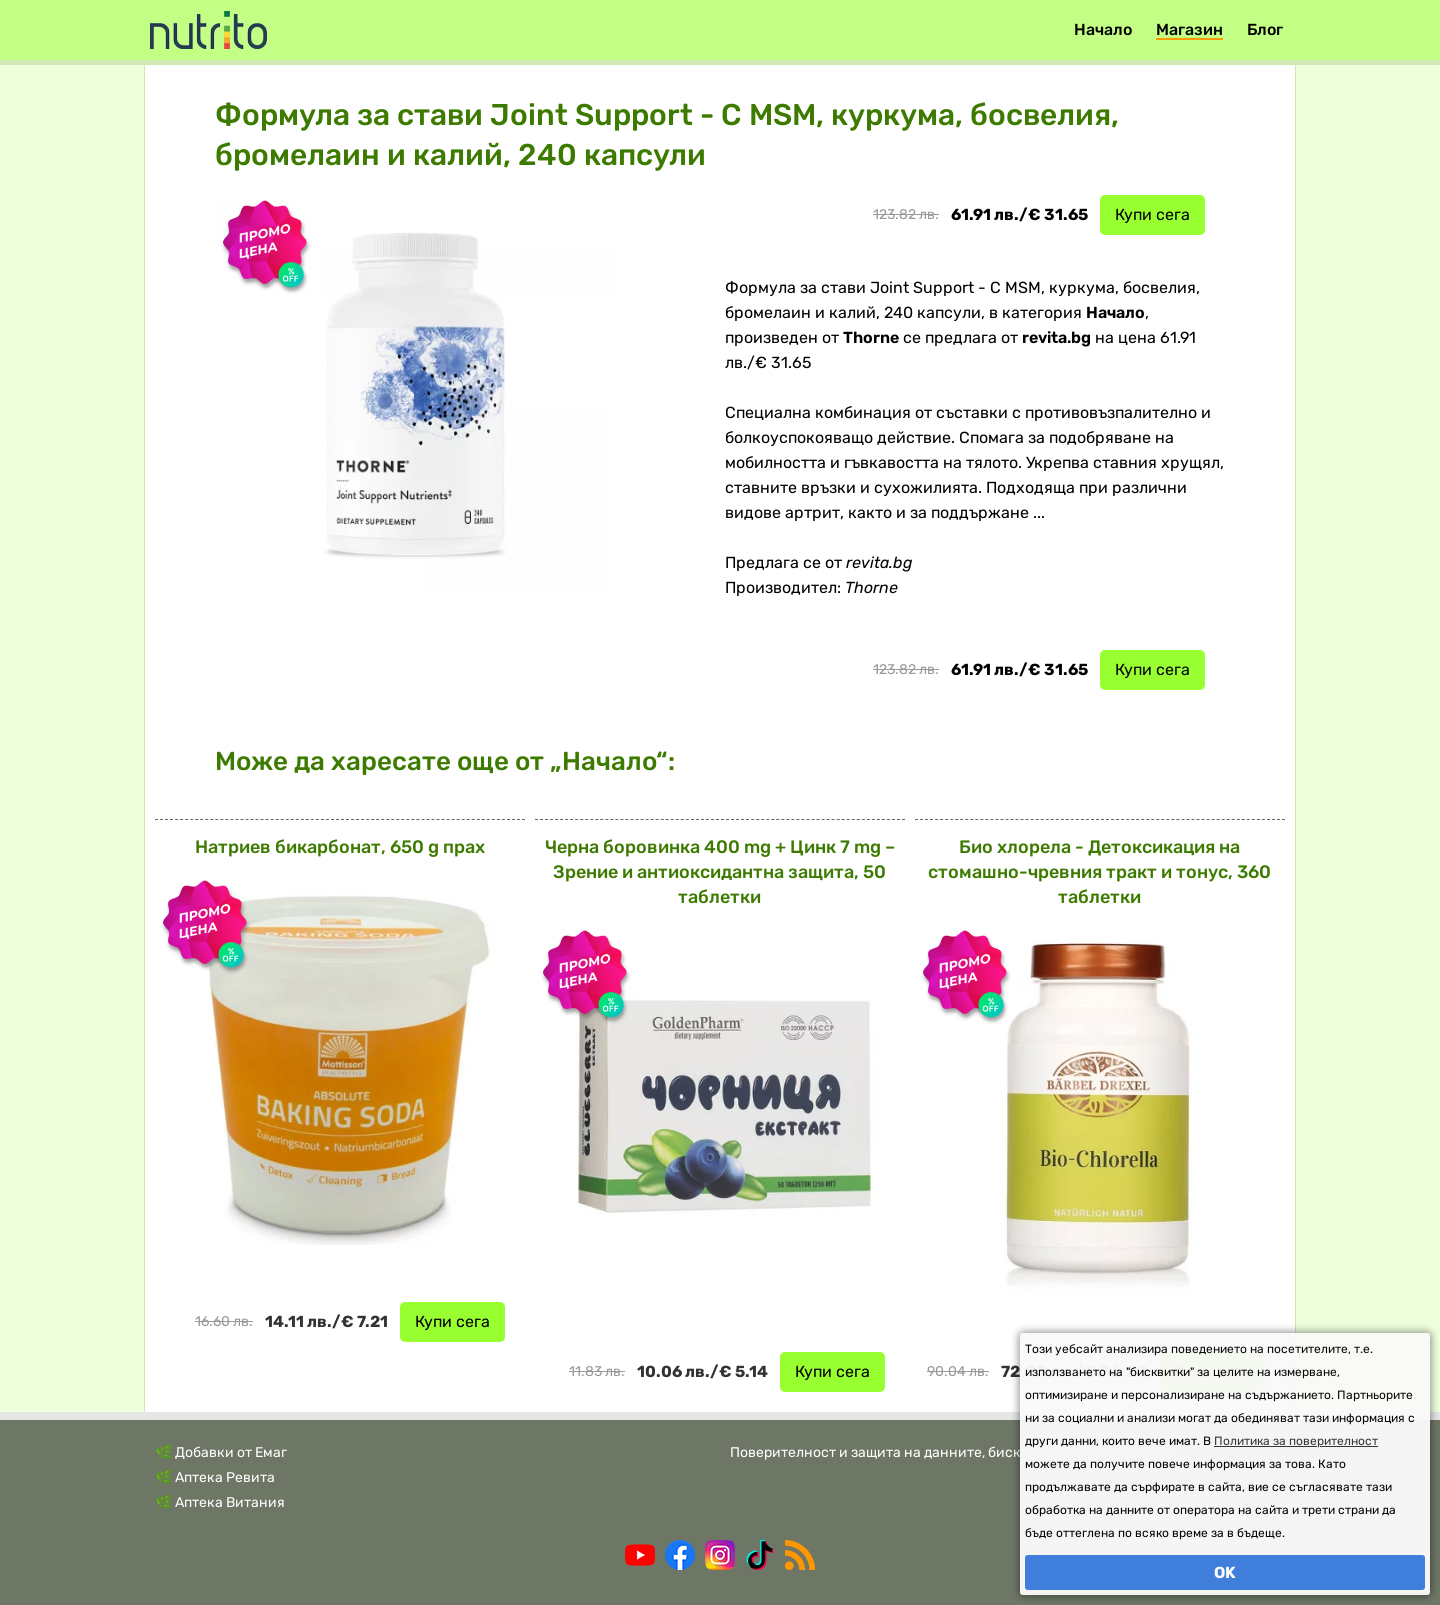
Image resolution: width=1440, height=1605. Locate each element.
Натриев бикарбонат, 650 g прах (340, 847)
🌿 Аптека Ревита (215, 1477)
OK (1225, 1572)
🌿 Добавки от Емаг (221, 1452)
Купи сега (1152, 214)
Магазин (1189, 29)
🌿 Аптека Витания (220, 1502)
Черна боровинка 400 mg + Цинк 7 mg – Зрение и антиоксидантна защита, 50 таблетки (720, 872)
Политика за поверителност (1296, 1441)
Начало (1103, 29)
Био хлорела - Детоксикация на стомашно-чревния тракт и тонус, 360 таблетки (1099, 872)
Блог (1265, 29)
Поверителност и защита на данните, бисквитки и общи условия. (953, 1452)
